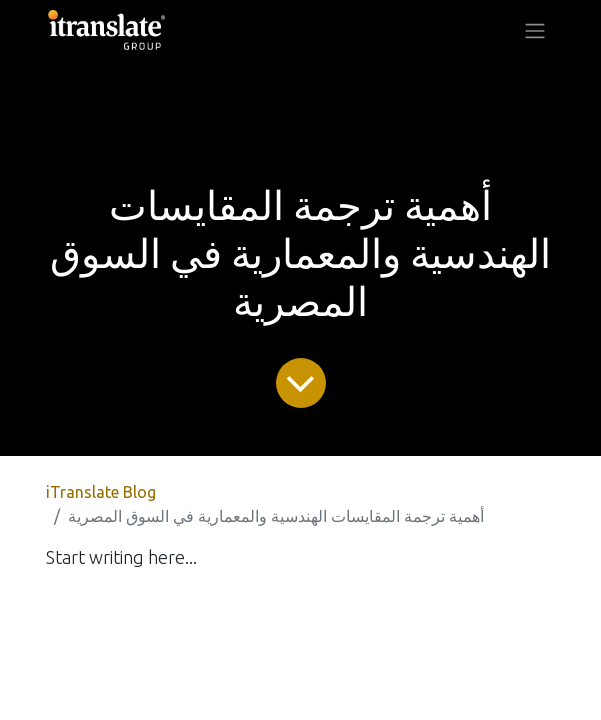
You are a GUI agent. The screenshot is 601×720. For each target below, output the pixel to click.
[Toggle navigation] (535, 30)
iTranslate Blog (101, 492)
